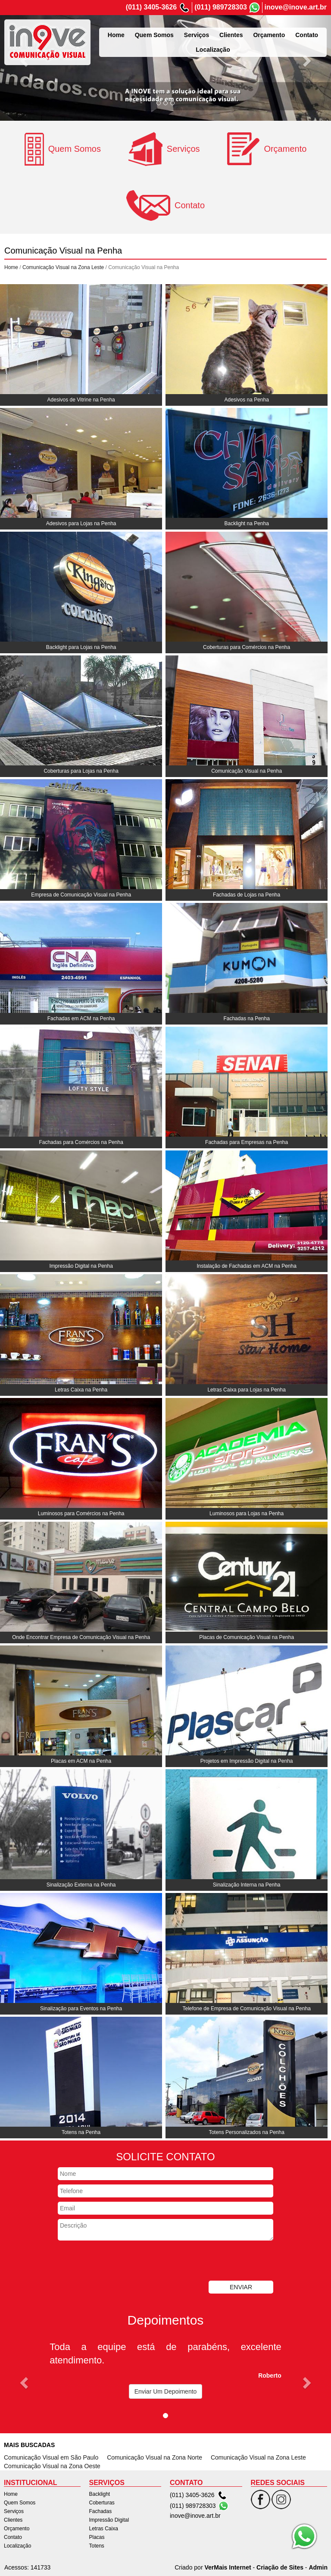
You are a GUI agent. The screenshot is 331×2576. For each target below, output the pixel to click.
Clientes (13, 2520)
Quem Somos (19, 2503)
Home (11, 267)
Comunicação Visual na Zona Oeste (52, 2466)
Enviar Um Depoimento (165, 2391)
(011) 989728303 (220, 7)
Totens (96, 2546)
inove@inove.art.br (295, 7)
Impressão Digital (109, 2520)
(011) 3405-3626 (151, 7)
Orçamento (16, 2529)
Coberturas (102, 2503)
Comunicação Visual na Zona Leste (63, 267)
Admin (318, 2567)
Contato (13, 2537)
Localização (17, 2546)
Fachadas (100, 2511)
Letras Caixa (103, 2529)
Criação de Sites (279, 2567)
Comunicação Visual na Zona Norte (154, 2457)
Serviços (14, 2511)
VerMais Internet (227, 2567)
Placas (97, 2537)
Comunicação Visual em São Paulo (51, 2457)
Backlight (99, 2494)
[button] (25, 60)
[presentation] (123, 2261)
